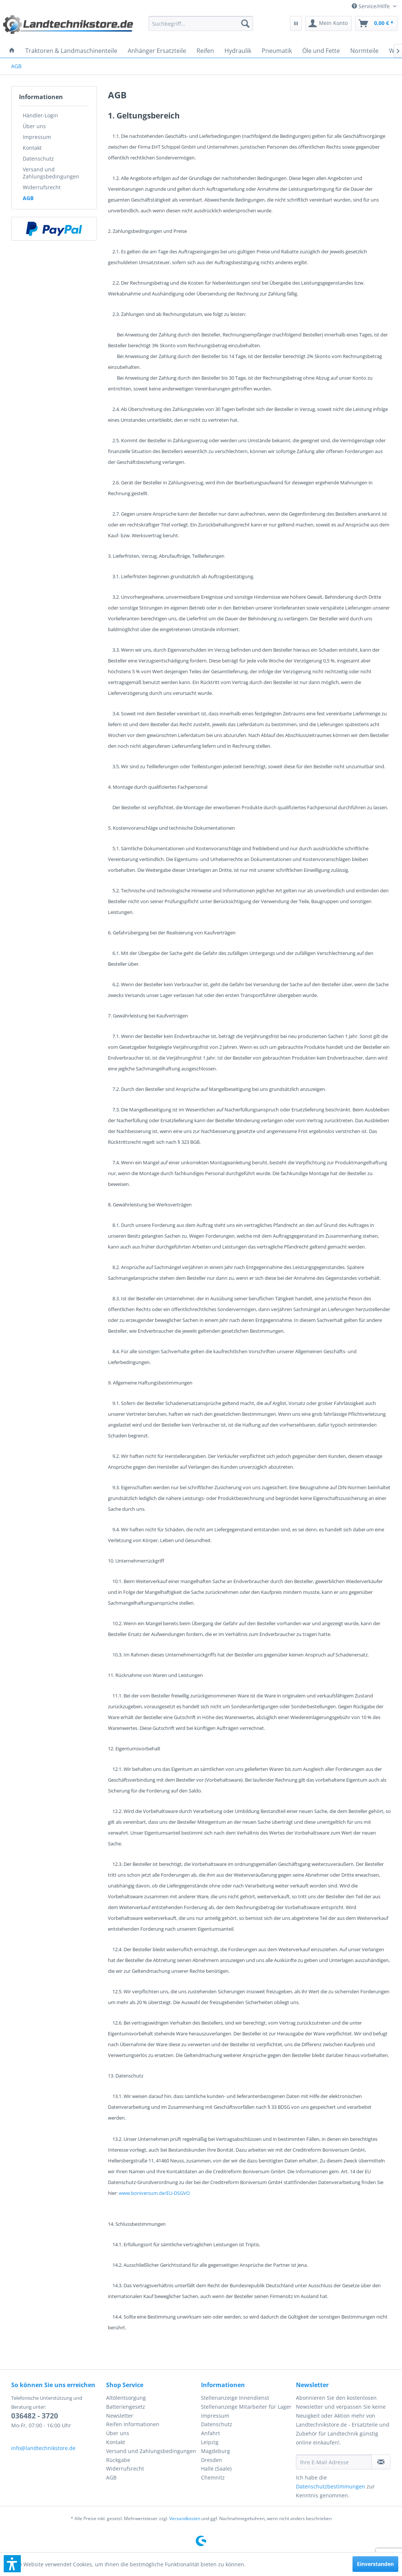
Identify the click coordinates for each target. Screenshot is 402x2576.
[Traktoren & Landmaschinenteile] (71, 51)
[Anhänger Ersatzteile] (156, 51)
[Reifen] (205, 51)
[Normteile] (364, 51)
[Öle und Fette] (321, 51)
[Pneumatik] (276, 51)
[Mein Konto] (328, 23)
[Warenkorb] (376, 23)
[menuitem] (374, 6)
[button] (12, 2563)
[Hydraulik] (237, 51)
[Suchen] (245, 23)
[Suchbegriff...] (201, 23)
